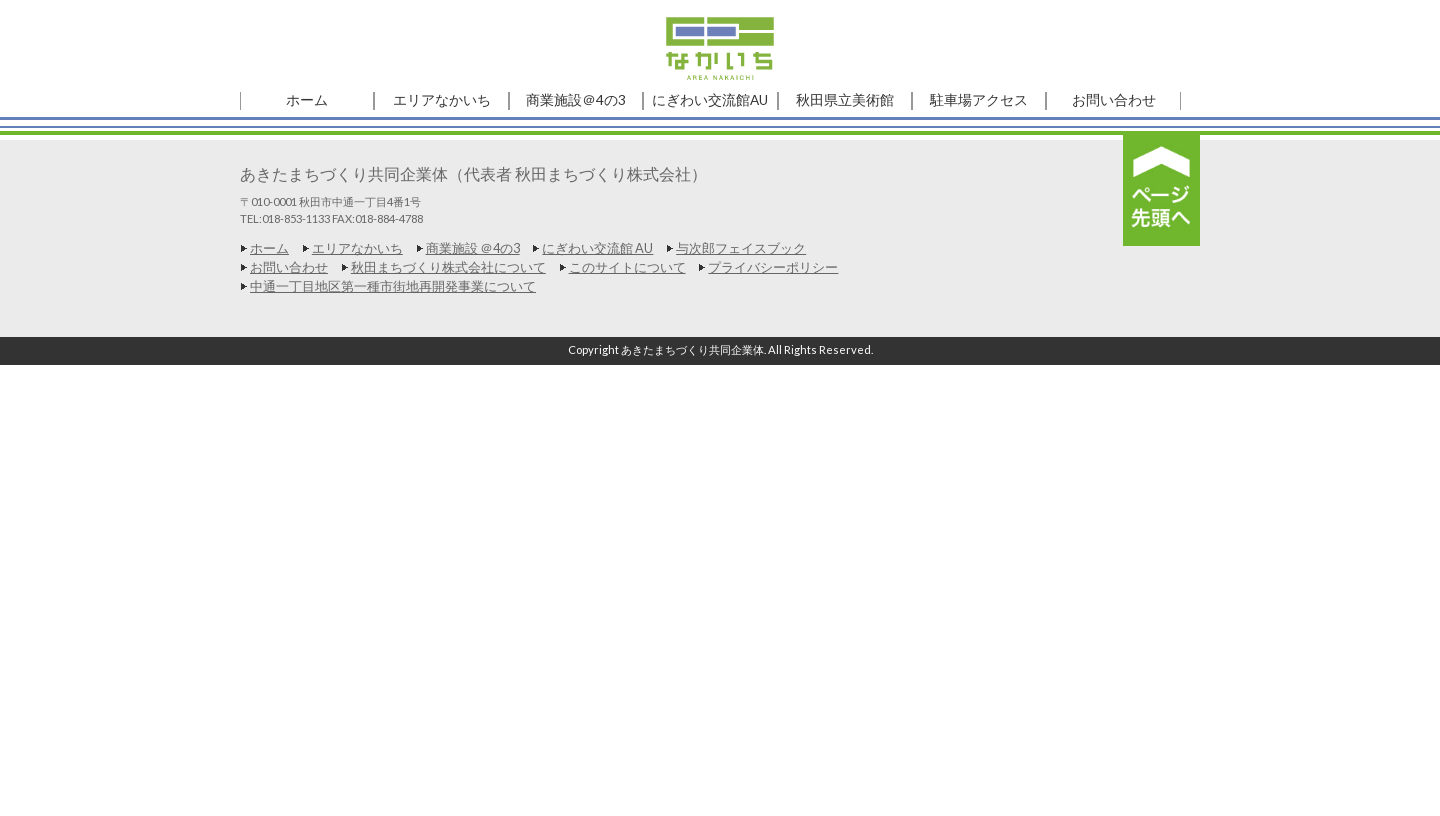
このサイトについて (627, 267)
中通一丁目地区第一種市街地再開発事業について (393, 286)
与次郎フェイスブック (741, 248)
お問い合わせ (289, 267)
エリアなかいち (357, 248)
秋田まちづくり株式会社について (448, 267)
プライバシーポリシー (773, 267)
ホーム (269, 248)
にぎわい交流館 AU (597, 248)
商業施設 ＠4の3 (473, 248)
